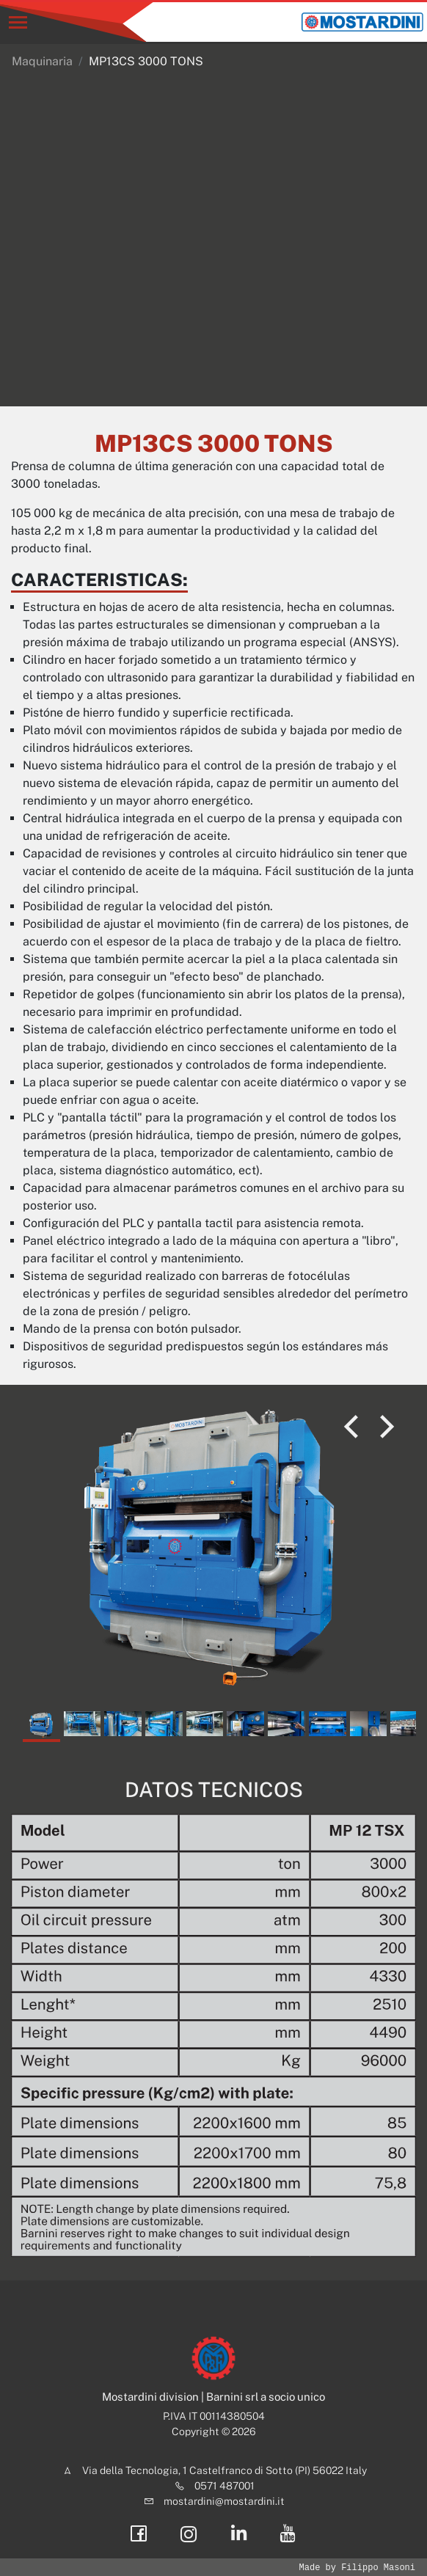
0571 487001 (224, 2486)
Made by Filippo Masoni (357, 2567)
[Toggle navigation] (18, 22)
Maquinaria (42, 61)
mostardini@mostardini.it (224, 2501)
